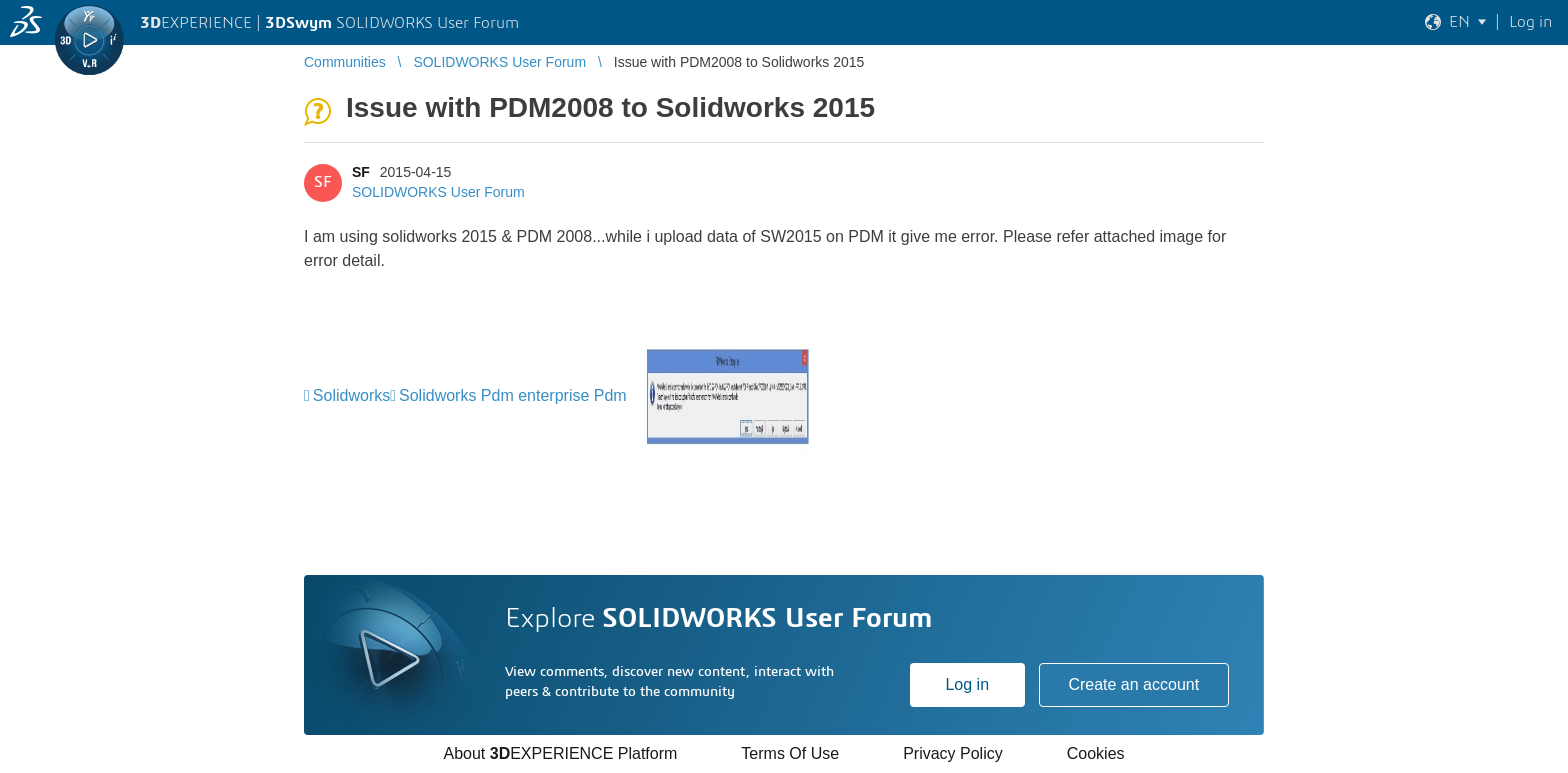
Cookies (1096, 753)
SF (361, 172)
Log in (967, 684)
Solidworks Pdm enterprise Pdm (513, 395)
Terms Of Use (790, 753)
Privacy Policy (953, 753)
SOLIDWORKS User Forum (438, 192)
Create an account (1133, 684)
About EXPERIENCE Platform (560, 753)
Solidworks (351, 395)
